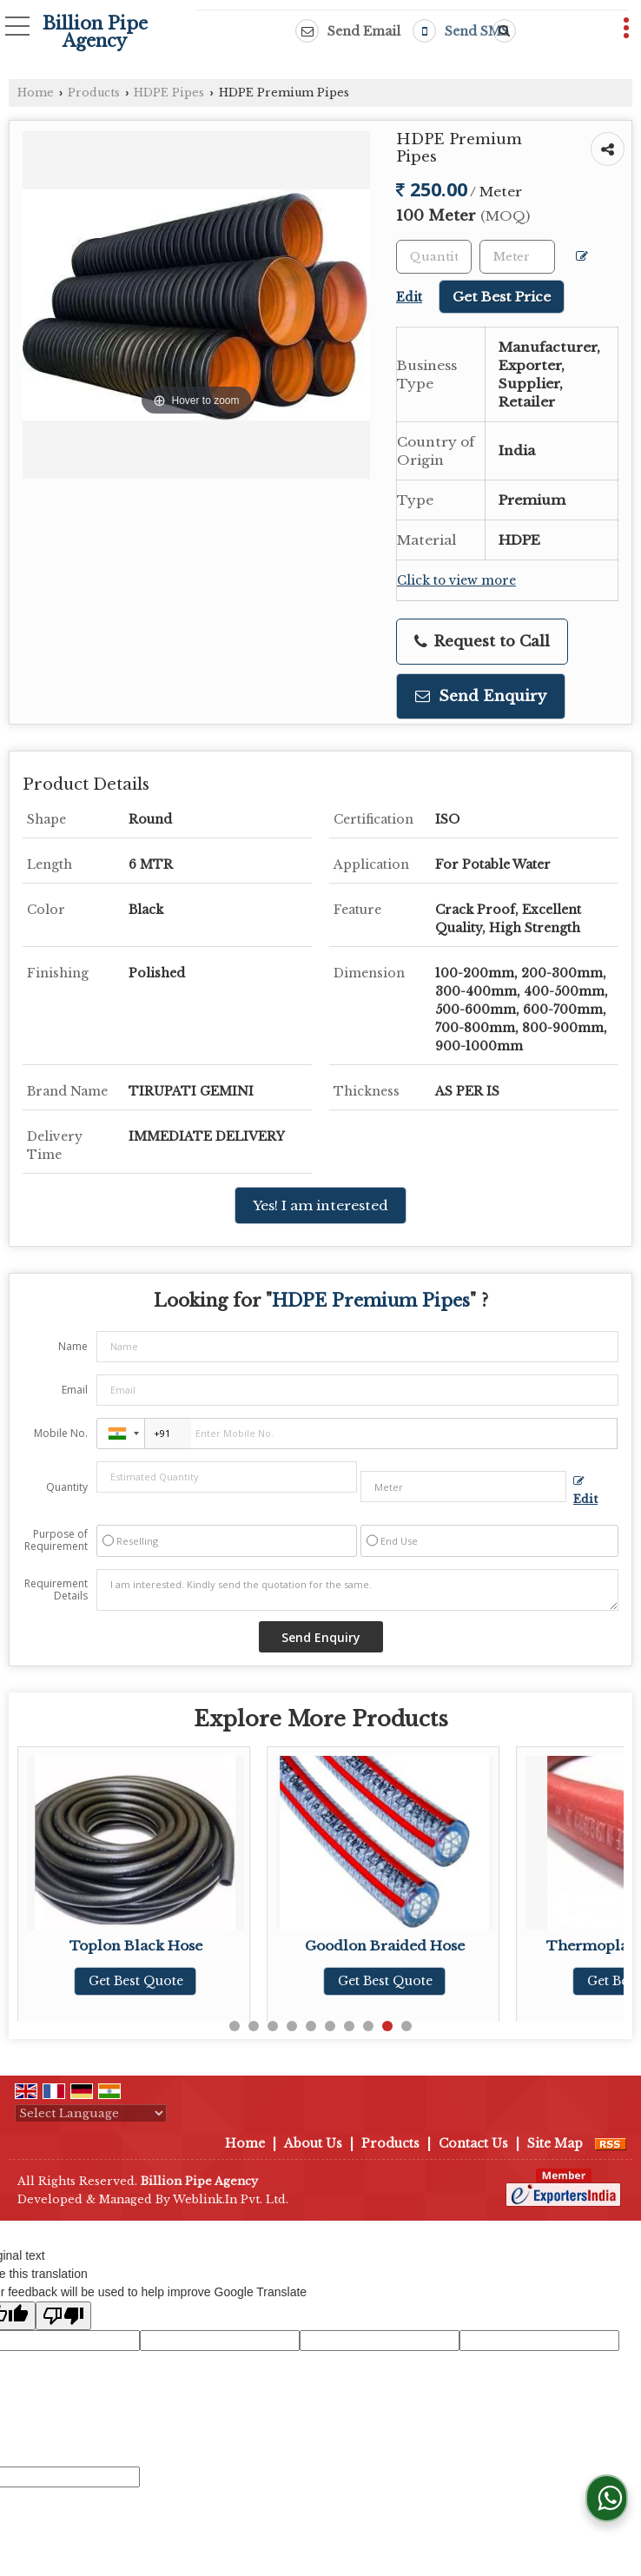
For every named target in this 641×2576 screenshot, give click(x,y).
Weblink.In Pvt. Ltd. (230, 2199)
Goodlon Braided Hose (394, 1945)
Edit (585, 1491)
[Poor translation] (63, 2315)
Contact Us (473, 2143)
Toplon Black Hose (145, 1945)
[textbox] (517, 257)
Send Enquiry (480, 696)
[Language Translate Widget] (91, 2113)
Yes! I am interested (320, 1205)
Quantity (67, 1487)
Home (35, 92)
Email (75, 1389)
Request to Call (482, 641)
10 (406, 2026)
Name (73, 1346)
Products (94, 92)
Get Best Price (502, 296)
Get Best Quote (145, 1981)
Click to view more (456, 580)
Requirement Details (56, 1590)
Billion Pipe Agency (95, 32)
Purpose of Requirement (56, 1540)
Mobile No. (61, 1433)
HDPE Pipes (169, 92)
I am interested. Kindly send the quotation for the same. (357, 1590)
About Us (313, 2143)
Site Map (555, 2143)
